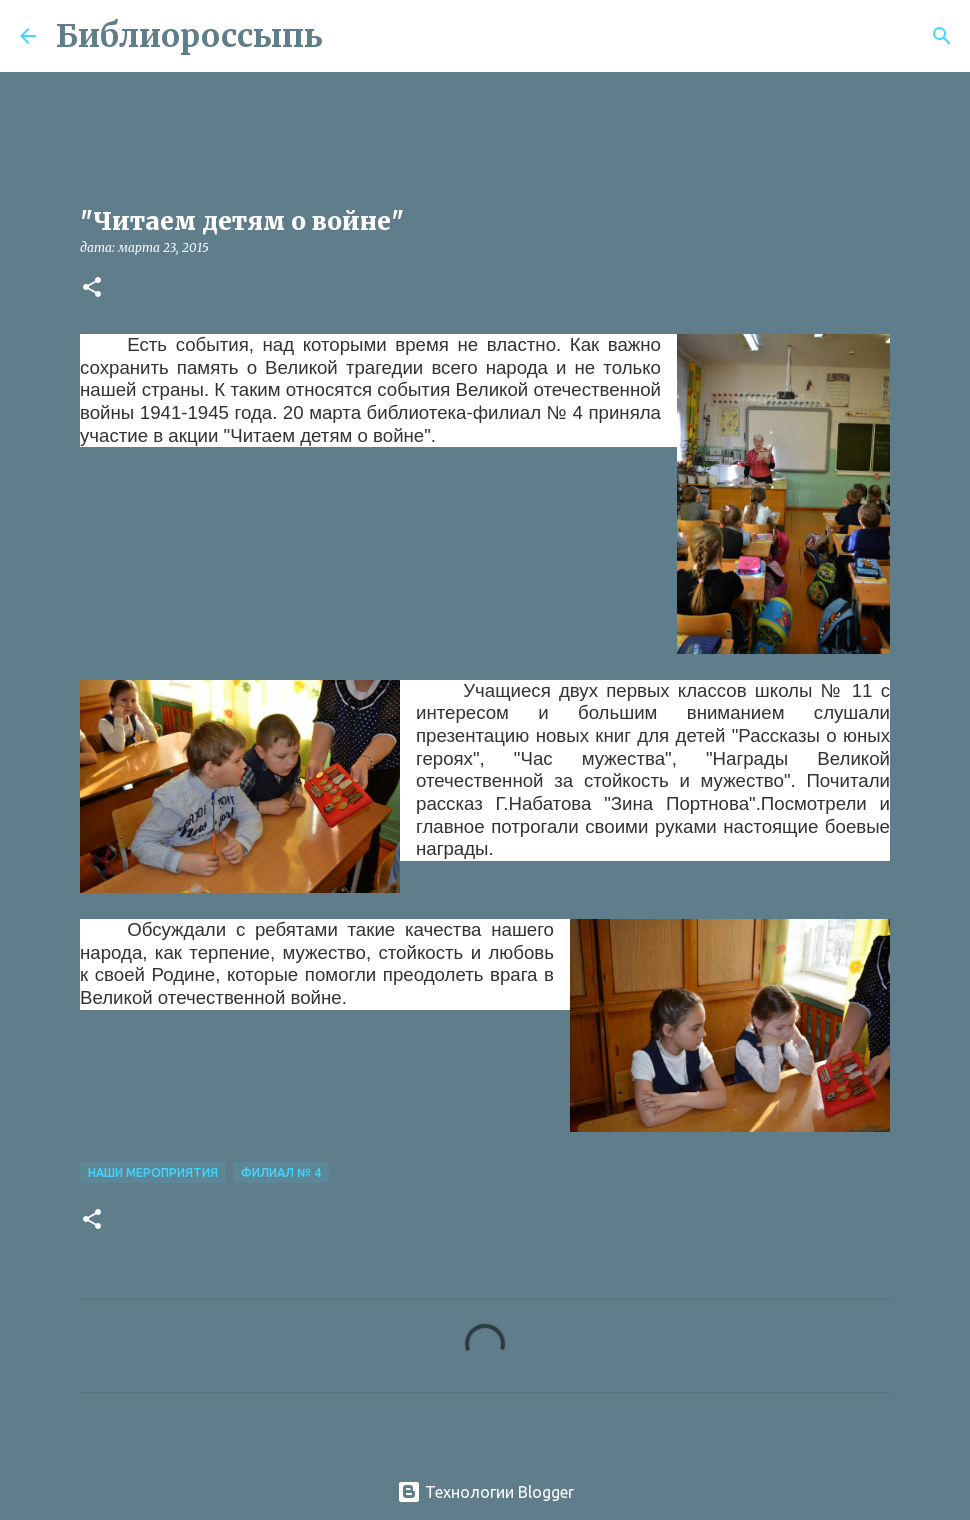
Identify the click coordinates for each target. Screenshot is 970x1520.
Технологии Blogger (485, 1492)
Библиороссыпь (189, 36)
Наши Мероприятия (153, 1172)
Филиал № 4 (281, 1172)
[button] (92, 288)
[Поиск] (351, 36)
